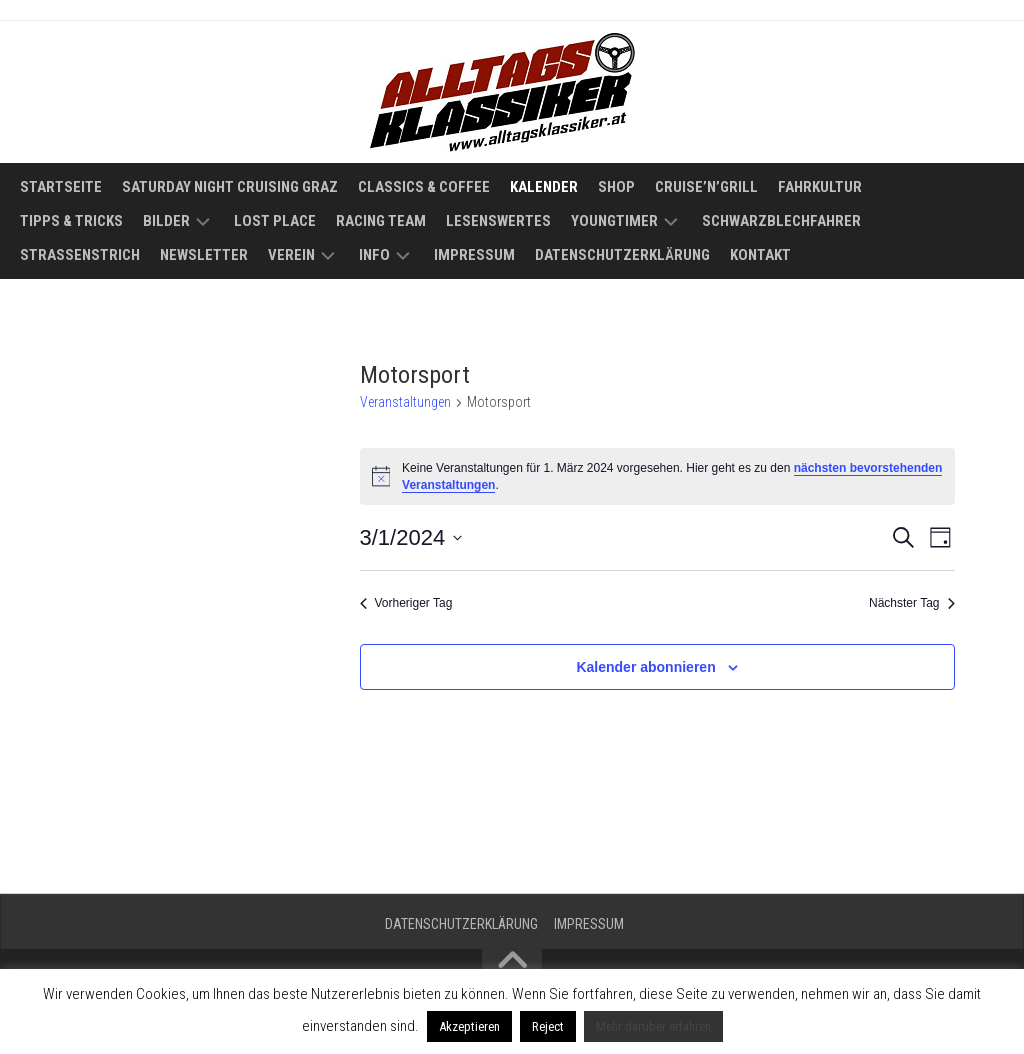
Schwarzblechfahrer (781, 221)
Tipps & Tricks (71, 221)
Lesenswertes (498, 221)
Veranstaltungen (405, 402)
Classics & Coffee (424, 187)
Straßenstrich (80, 255)
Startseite (61, 187)
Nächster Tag (911, 603)
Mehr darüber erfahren (653, 1026)
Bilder (166, 221)
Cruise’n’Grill (706, 187)
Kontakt (760, 255)
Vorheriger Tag (406, 603)
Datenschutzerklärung (622, 255)
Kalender (544, 187)
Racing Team (381, 221)
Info (374, 255)
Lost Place (275, 221)
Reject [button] (548, 1026)
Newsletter (204, 255)
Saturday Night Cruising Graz (230, 187)
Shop (616, 187)
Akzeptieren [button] (469, 1026)
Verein (291, 255)
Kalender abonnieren (645, 667)
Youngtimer (614, 221)
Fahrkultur (820, 187)
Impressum (474, 255)
